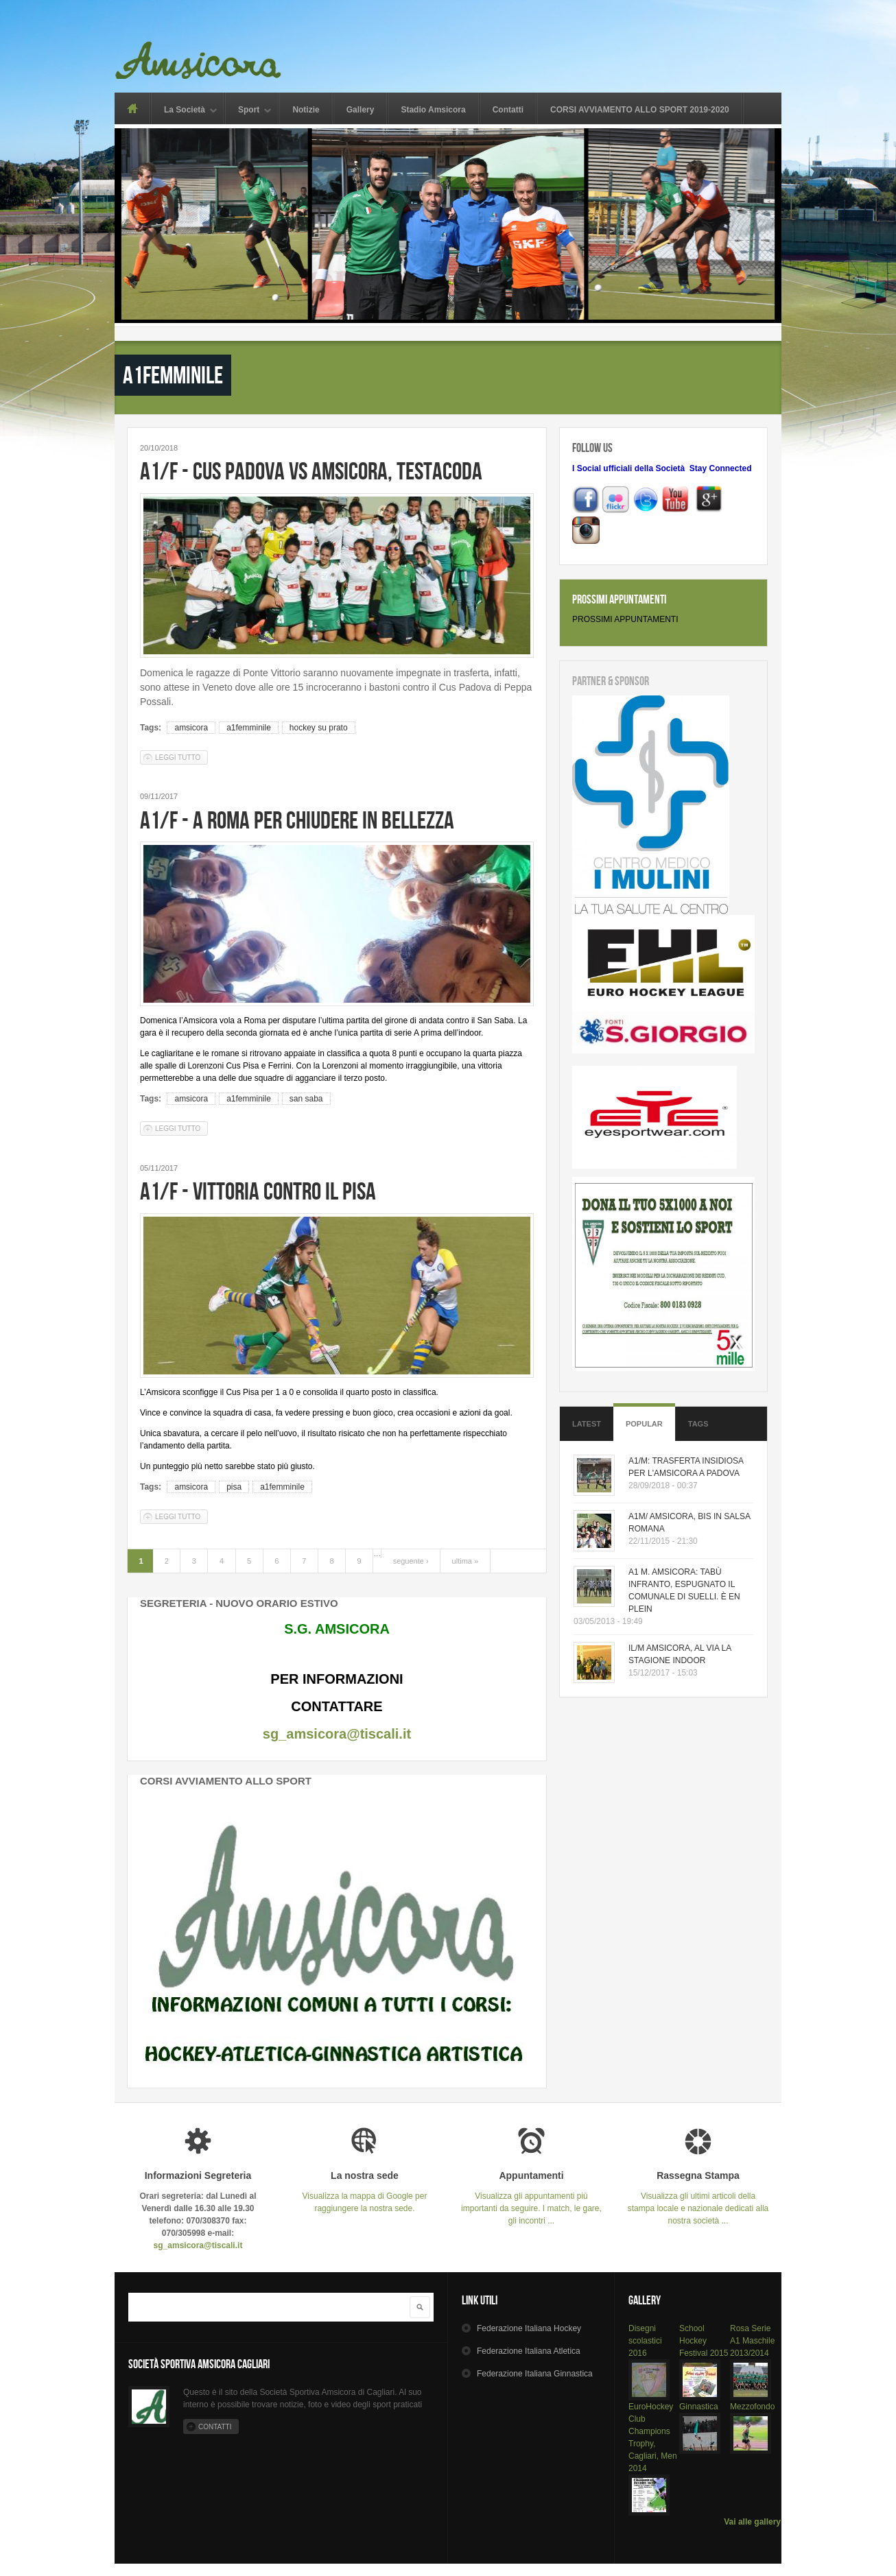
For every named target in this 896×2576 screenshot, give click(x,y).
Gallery (360, 110)
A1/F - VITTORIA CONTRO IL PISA (258, 1191)
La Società (184, 111)
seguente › (411, 1561)
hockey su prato (319, 727)
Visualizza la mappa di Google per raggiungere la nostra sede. (365, 2191)
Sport (249, 111)
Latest (586, 1424)
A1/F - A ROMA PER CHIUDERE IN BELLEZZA (297, 820)
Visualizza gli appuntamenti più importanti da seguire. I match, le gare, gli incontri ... (531, 2198)
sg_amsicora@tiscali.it (337, 1733)
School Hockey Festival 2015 (703, 2341)
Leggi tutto (181, 756)
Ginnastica (698, 2406)
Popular (644, 1424)
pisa (233, 1487)
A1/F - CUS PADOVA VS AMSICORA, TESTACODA (311, 470)
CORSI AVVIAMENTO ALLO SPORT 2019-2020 (639, 110)
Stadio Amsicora (433, 110)
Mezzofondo (752, 2406)
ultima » (465, 1561)
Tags (698, 1424)
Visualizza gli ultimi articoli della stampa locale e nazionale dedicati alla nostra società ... (698, 2198)
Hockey (529, 2328)
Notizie (305, 110)
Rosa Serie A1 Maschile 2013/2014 (752, 2341)
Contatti (508, 110)
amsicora (191, 727)
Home (132, 108)
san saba (306, 1099)
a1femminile (248, 727)
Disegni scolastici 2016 (645, 2341)
